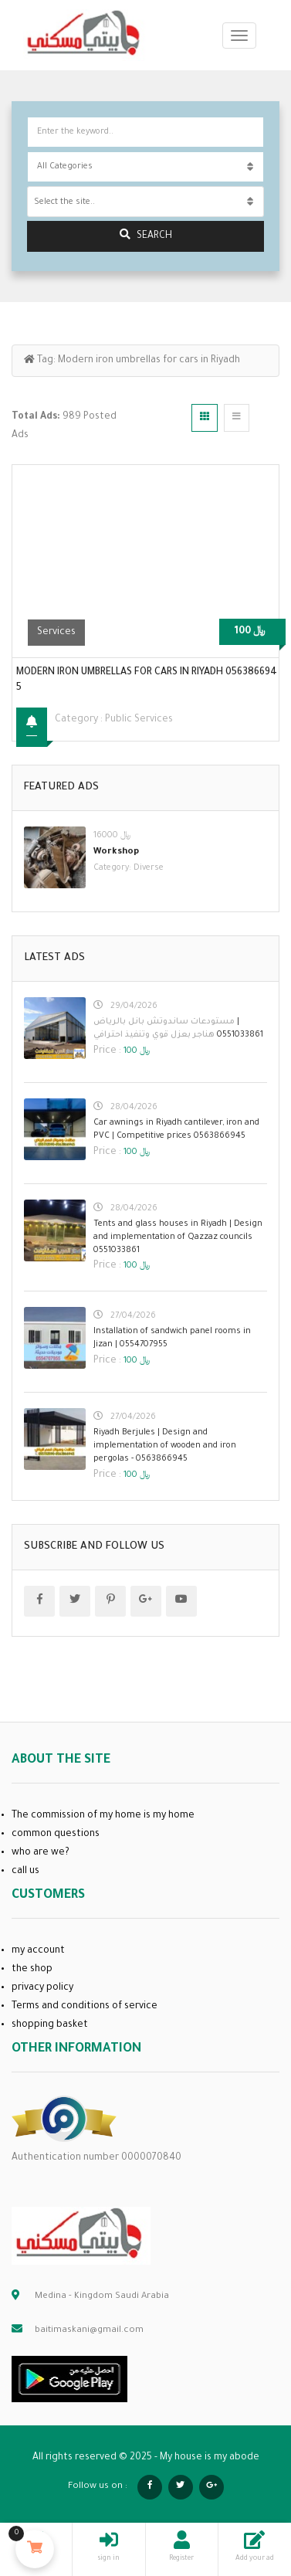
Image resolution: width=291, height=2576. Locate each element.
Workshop (116, 852)
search (146, 235)
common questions (56, 1834)
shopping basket (50, 2025)
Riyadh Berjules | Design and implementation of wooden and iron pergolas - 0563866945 (164, 1446)
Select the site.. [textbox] (64, 202)
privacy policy (42, 1988)
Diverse (149, 868)
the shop (32, 1969)
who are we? (40, 1853)
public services (139, 719)
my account (38, 1951)
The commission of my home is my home (103, 1816)
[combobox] (145, 201)
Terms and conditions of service (84, 2006)
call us (25, 1871)
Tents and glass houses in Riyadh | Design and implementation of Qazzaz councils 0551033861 (177, 1237)
